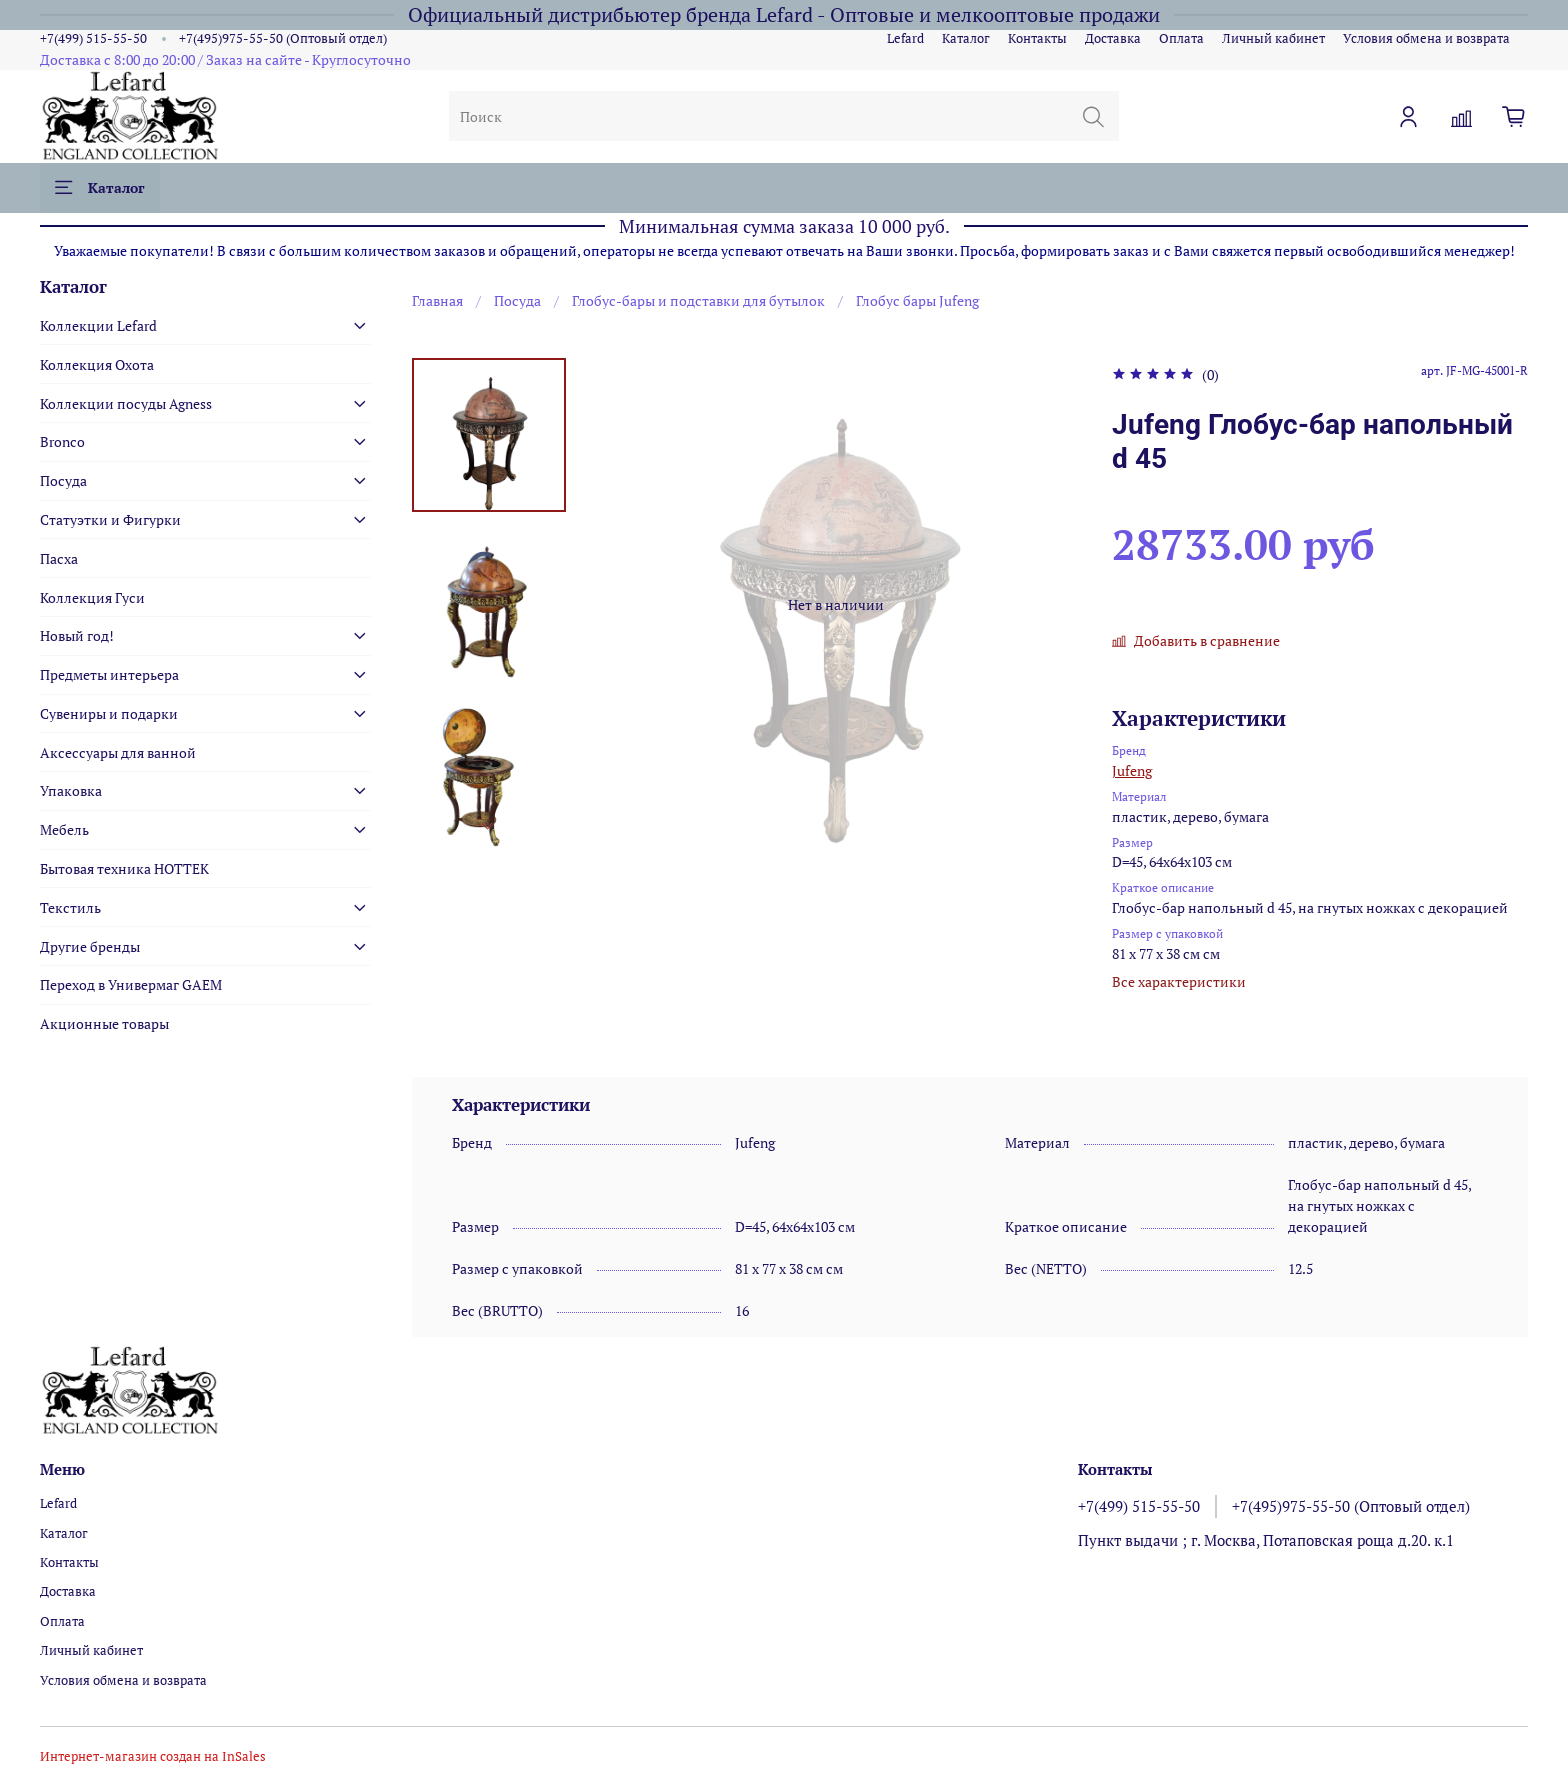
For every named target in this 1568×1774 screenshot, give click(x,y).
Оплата (1181, 38)
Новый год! (77, 635)
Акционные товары (104, 1023)
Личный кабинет (1273, 38)
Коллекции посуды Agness (126, 403)
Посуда (517, 300)
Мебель (64, 829)
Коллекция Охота (97, 364)
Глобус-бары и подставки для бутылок (698, 300)
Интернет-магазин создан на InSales (153, 1756)
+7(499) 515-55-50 (93, 38)
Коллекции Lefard (98, 325)
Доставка (1113, 38)
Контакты (1037, 38)
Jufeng (1132, 770)
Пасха (59, 558)
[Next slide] (489, 826)
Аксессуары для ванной (118, 752)
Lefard (905, 38)
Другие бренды (90, 946)
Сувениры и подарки (109, 713)
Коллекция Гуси (92, 597)
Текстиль (70, 907)
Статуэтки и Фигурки (110, 519)
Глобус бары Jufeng (917, 300)
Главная (437, 300)
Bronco (62, 441)
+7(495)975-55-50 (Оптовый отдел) (283, 38)
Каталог (966, 38)
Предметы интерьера (109, 674)
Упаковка (71, 790)
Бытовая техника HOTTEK (124, 868)
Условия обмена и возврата (1426, 38)
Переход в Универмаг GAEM (131, 984)
